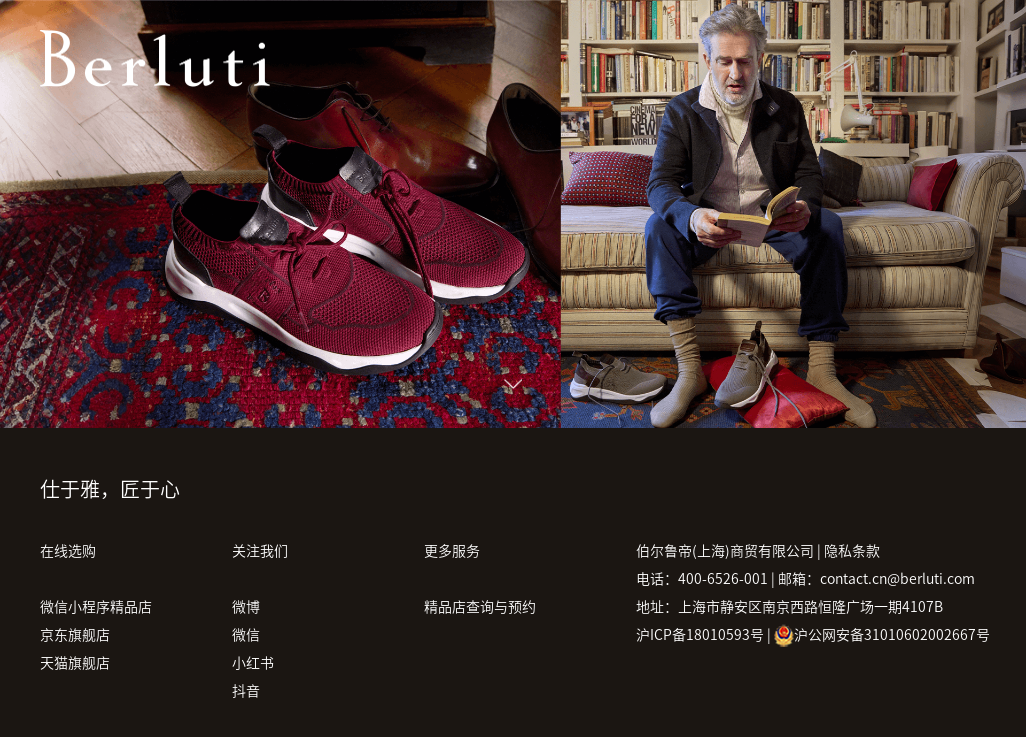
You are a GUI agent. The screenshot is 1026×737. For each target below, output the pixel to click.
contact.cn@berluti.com (897, 579)
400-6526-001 (723, 579)
